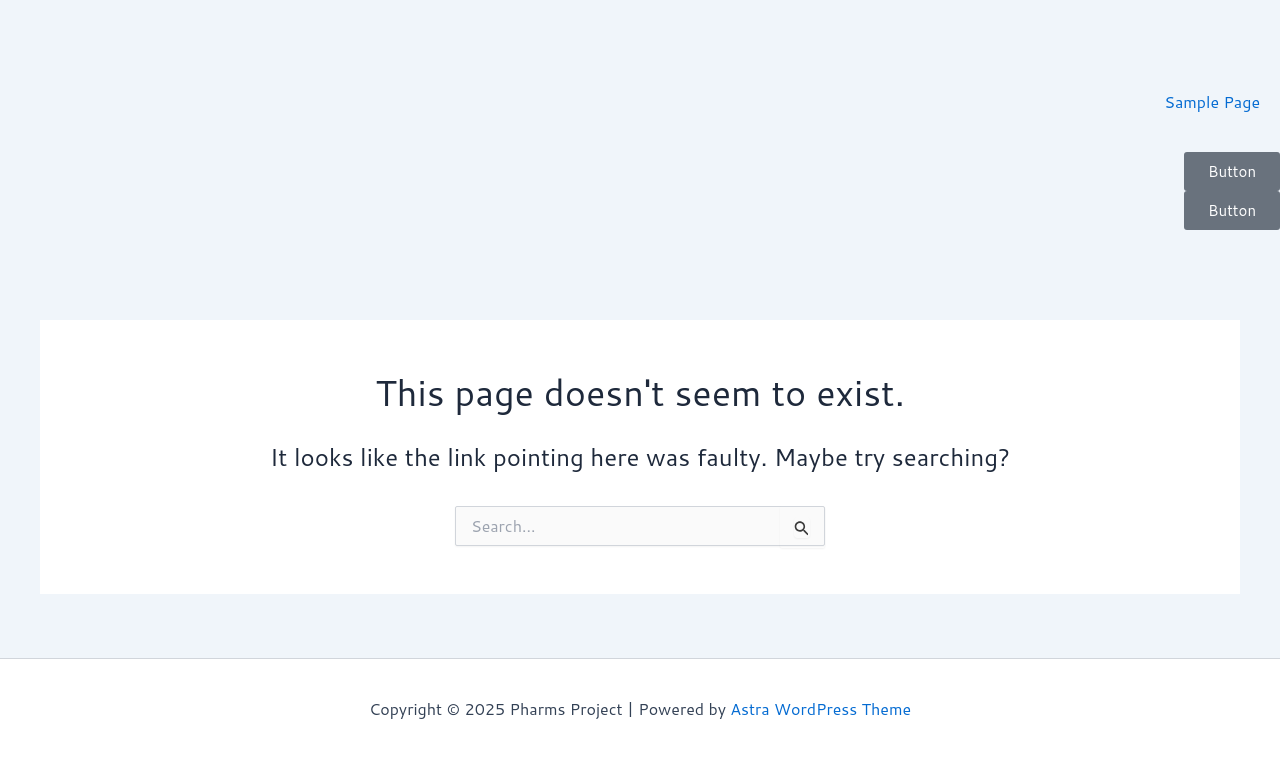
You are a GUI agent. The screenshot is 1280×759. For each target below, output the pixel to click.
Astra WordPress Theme (820, 708)
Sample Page (1212, 101)
